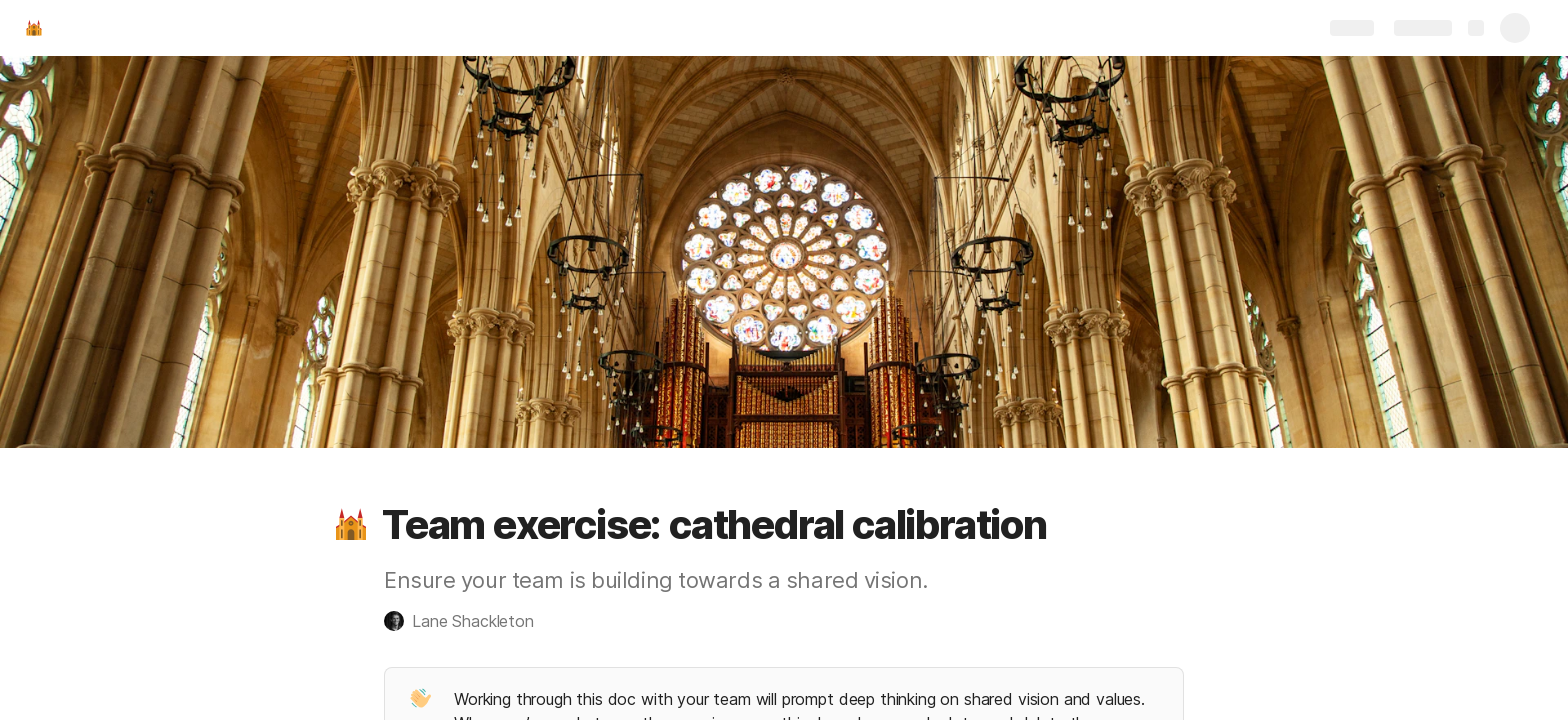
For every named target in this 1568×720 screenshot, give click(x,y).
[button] (351, 525)
